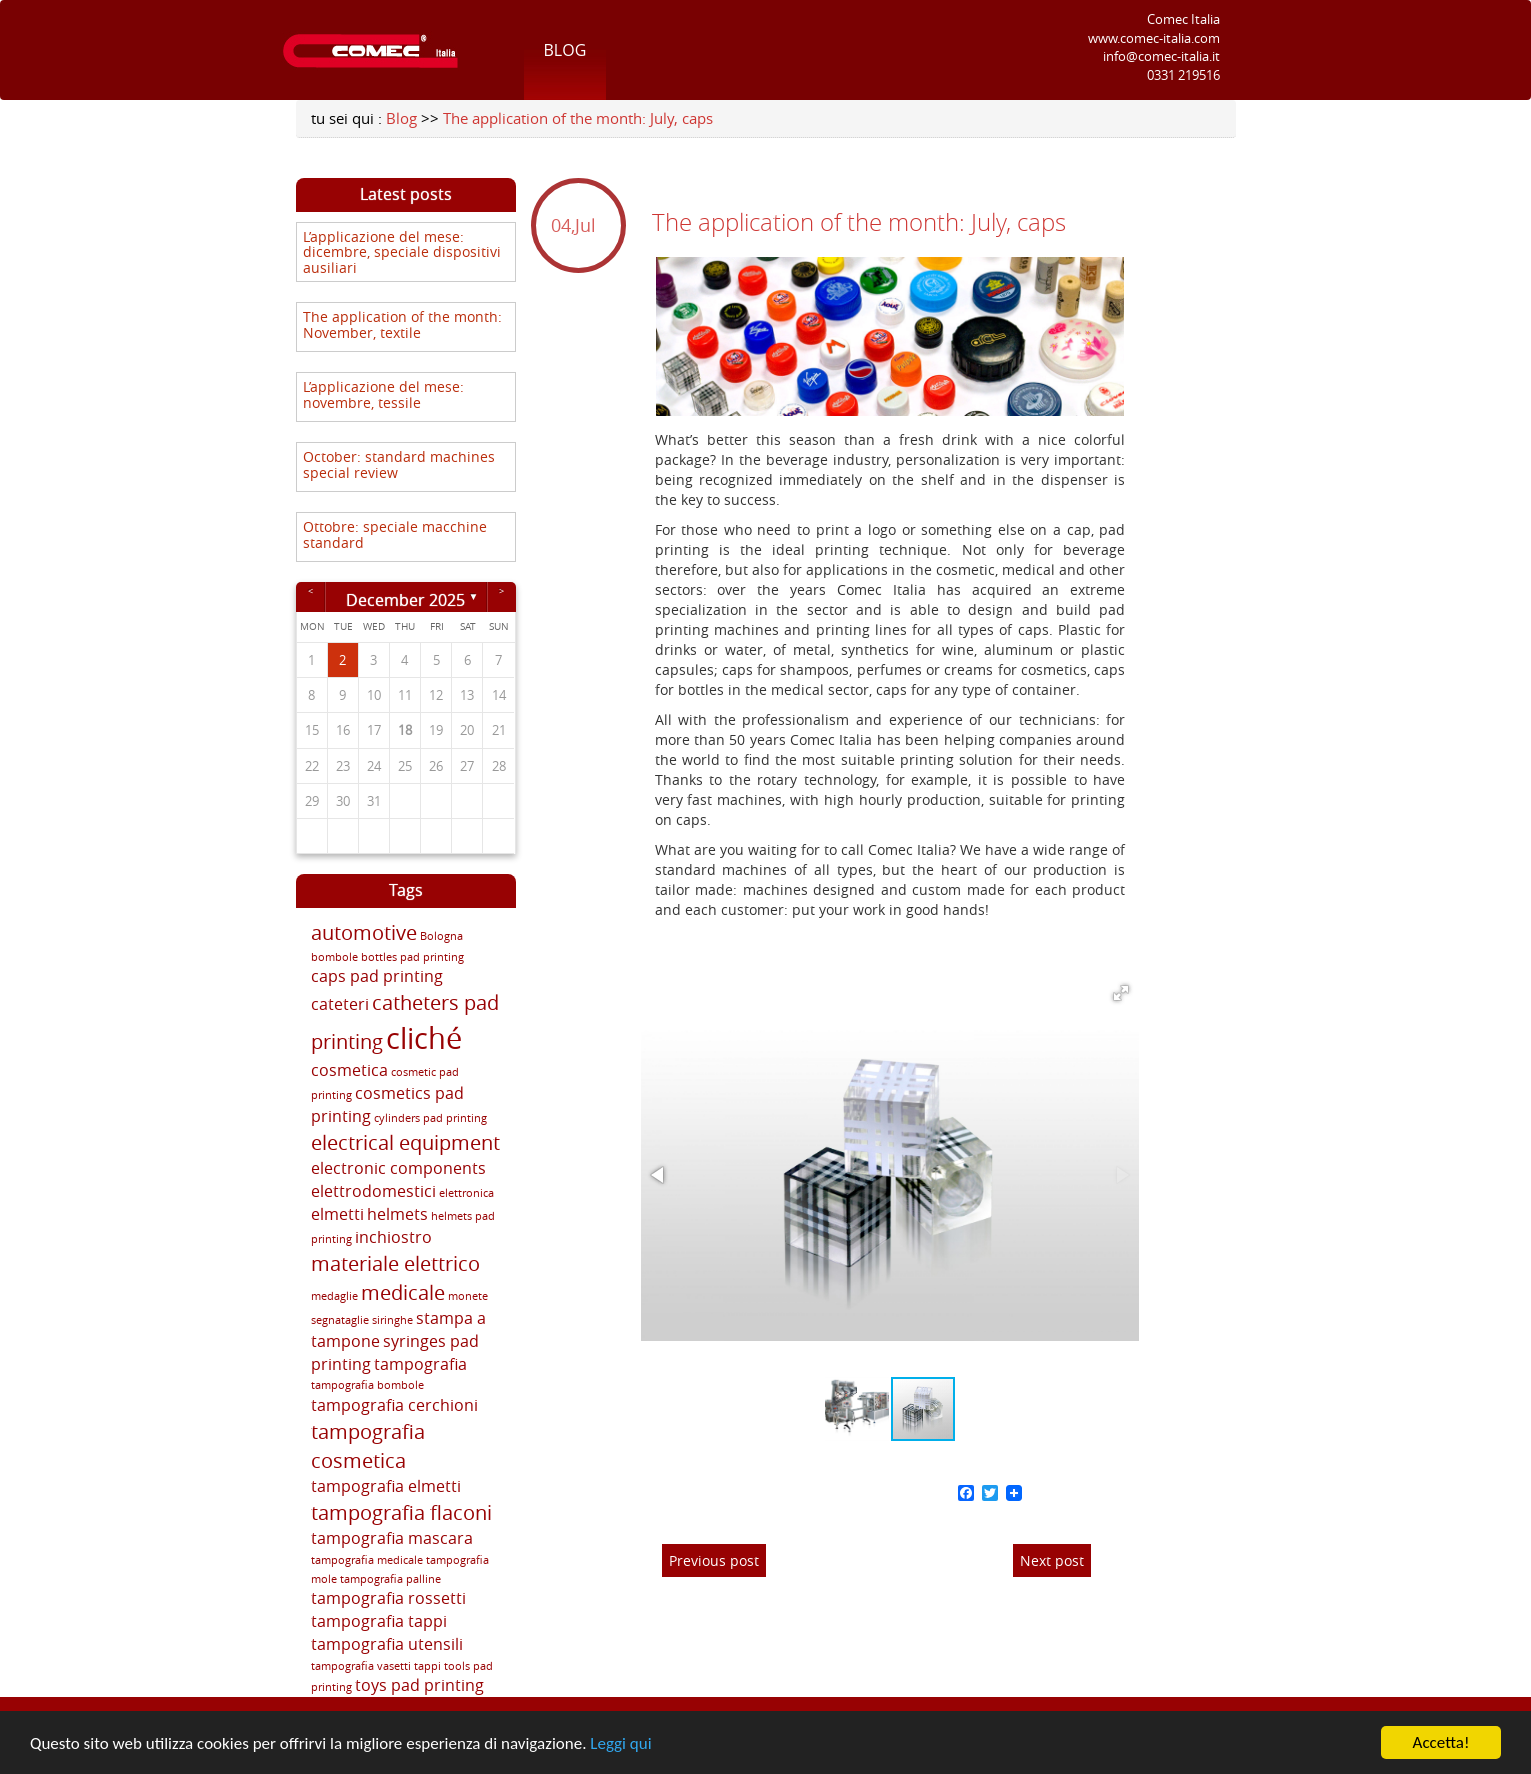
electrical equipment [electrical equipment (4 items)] (405, 1142)
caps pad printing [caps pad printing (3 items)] (377, 976)
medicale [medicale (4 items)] (403, 1292)
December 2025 (405, 598)
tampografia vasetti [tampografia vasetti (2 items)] (361, 1666)
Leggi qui (620, 1743)
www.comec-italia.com (1154, 38)
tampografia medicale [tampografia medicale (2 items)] (367, 1560)
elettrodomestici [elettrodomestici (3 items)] (373, 1191)
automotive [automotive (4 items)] (364, 932)
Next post (1052, 1560)
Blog (565, 50)
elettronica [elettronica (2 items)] (466, 1193)
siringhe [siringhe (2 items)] (392, 1320)
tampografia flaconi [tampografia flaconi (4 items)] (401, 1512)
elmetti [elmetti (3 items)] (337, 1214)
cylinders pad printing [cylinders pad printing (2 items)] (430, 1118)
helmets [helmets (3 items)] (397, 1214)
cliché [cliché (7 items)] (424, 1038)
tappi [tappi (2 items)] (427, 1666)
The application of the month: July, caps (578, 118)
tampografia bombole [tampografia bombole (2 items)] (367, 1385)
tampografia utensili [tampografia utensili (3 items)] (387, 1644)
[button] (1121, 993)
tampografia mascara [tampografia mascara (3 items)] (392, 1538)
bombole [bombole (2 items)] (334, 957)
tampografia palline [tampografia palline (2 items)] (390, 1579)
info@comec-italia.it (1161, 56)
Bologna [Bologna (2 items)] (441, 936)
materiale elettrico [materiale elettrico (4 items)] (395, 1263)
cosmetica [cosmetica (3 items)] (349, 1070)
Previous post (714, 1560)
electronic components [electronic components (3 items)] (398, 1168)
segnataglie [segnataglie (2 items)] (340, 1320)
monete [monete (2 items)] (468, 1296)
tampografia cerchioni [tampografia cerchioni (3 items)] (394, 1405)
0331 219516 (1183, 75)
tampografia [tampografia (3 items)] (420, 1364)
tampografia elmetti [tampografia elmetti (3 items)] (386, 1486)
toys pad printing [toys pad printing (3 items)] (419, 1685)
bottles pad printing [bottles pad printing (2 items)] (412, 957)
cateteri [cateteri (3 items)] (340, 1004)
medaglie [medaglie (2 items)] (334, 1296)
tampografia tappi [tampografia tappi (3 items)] (379, 1621)
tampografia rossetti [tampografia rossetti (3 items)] (388, 1598)
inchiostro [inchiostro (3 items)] (393, 1237)
